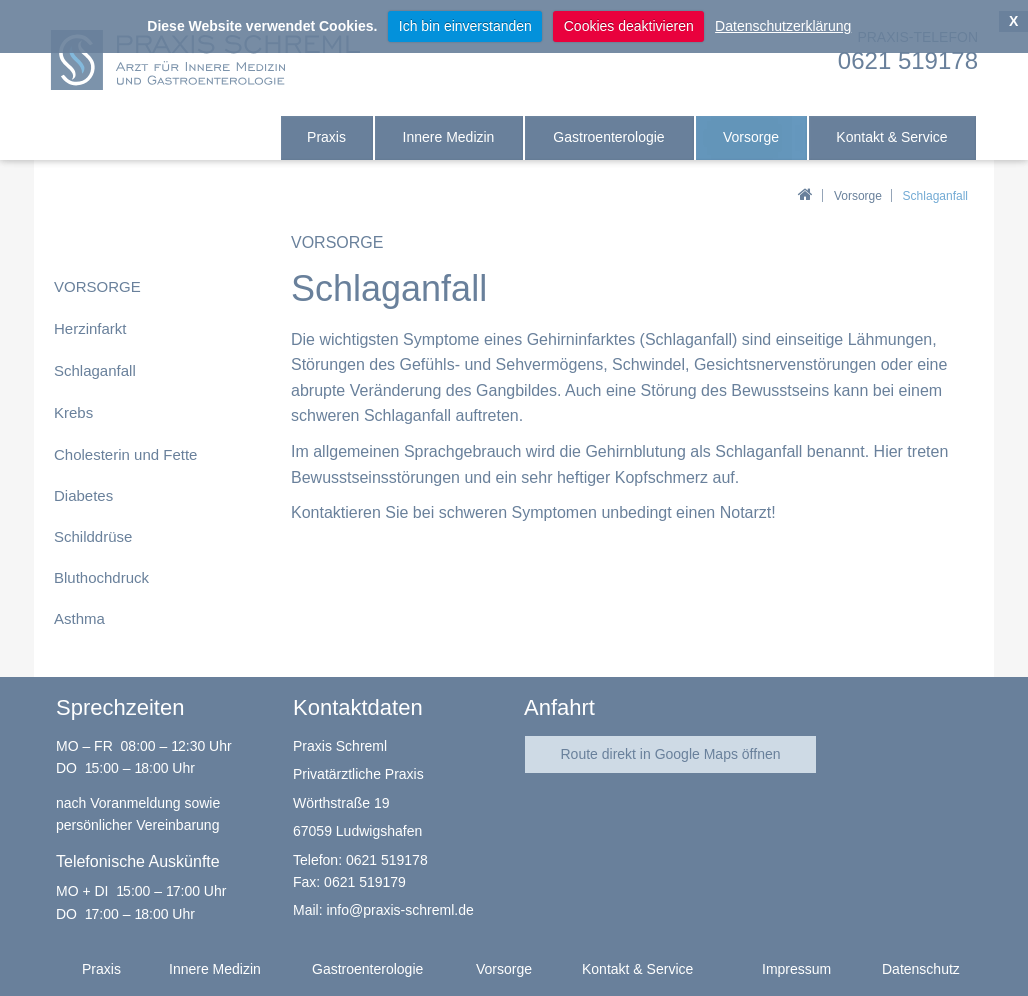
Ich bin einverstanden (465, 26)
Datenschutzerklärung (783, 26)
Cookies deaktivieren (629, 26)
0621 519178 (387, 860)
